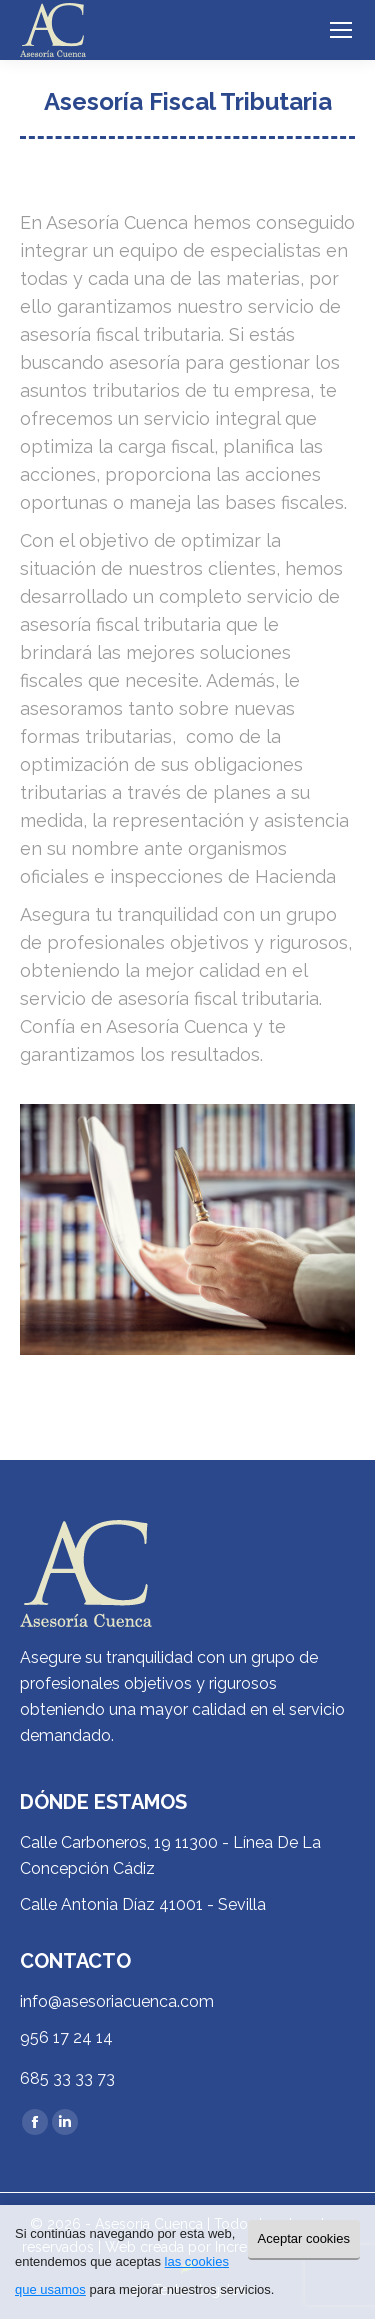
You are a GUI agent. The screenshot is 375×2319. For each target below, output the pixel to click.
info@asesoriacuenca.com (117, 2001)
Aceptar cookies (304, 2238)
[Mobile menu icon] (341, 30)
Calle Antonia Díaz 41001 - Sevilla (143, 1904)
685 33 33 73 (67, 2078)
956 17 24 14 (66, 2037)
